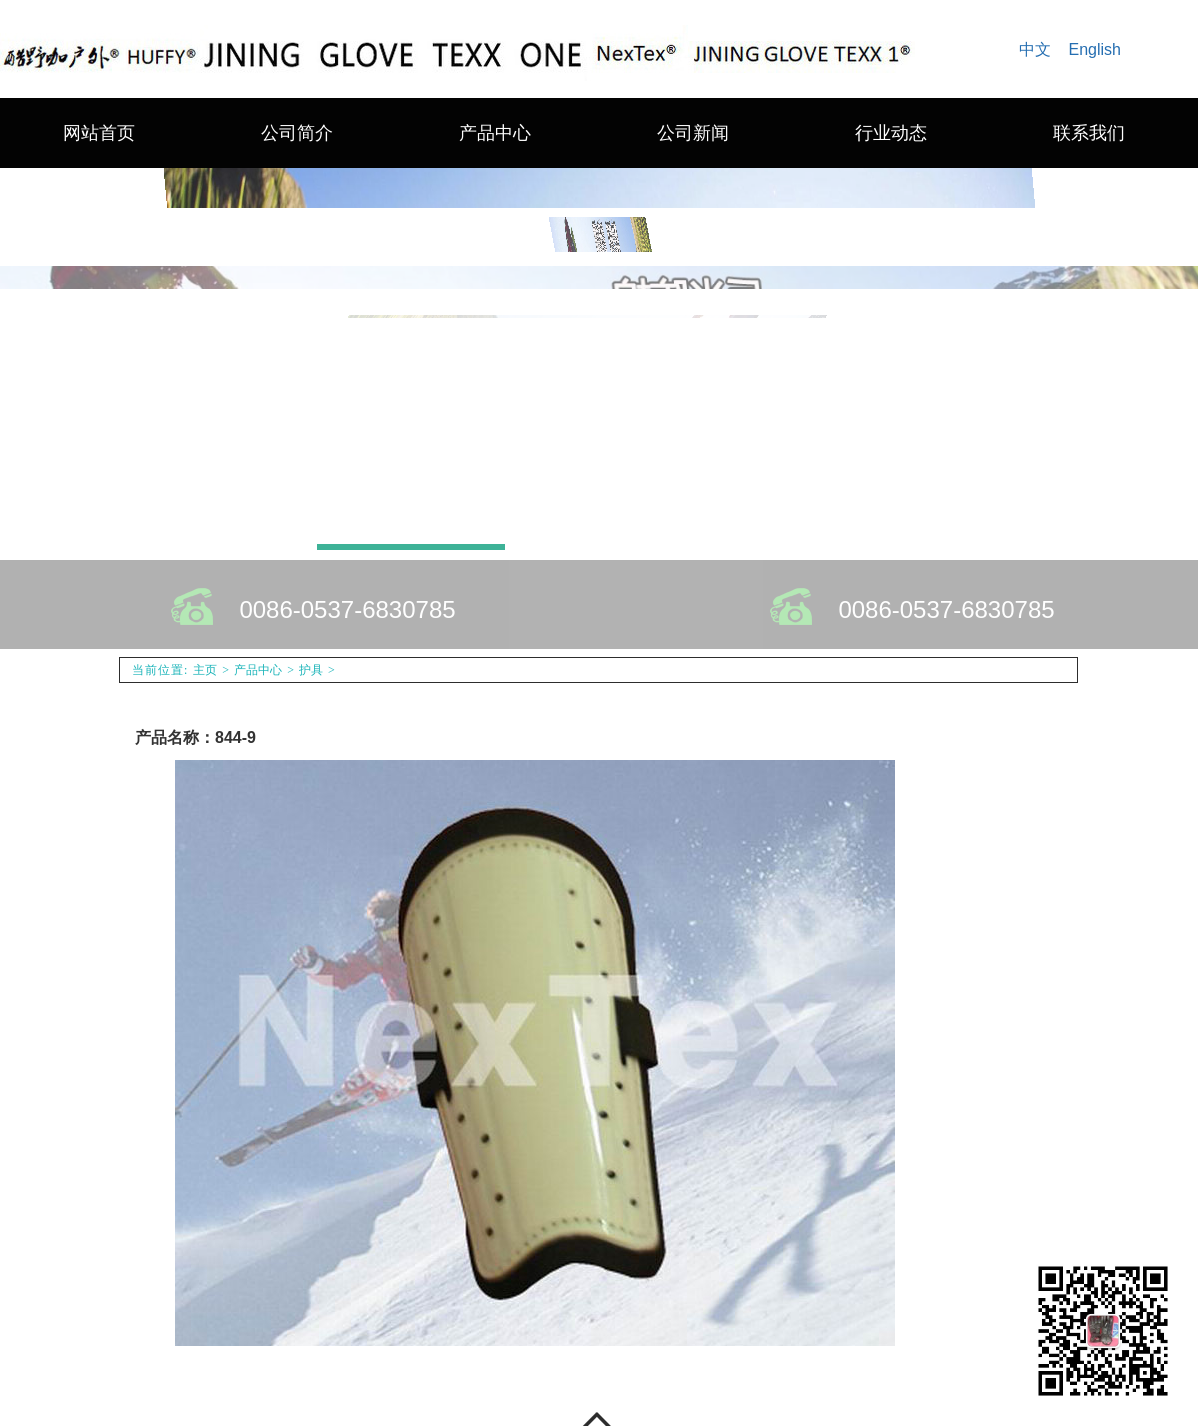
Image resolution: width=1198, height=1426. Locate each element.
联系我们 (1089, 133)
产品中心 (495, 133)
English (1095, 49)
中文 (1035, 49)
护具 (311, 670)
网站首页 (99, 133)
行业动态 (891, 133)
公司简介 (297, 133)
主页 (205, 670)
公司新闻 (693, 133)
